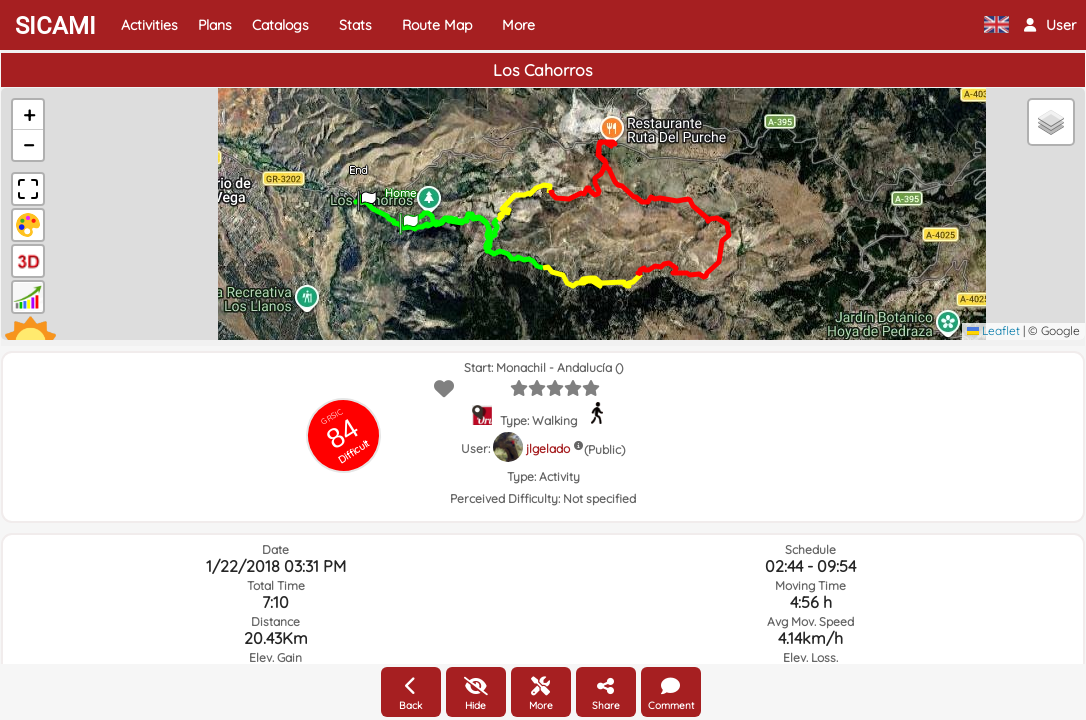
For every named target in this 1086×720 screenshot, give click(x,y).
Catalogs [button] (280, 25)
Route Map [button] (437, 25)
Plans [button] (215, 25)
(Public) (604, 449)
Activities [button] (149, 25)
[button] (1050, 25)
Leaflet (993, 330)
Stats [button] (355, 25)
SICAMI (55, 26)
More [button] (518, 25)
